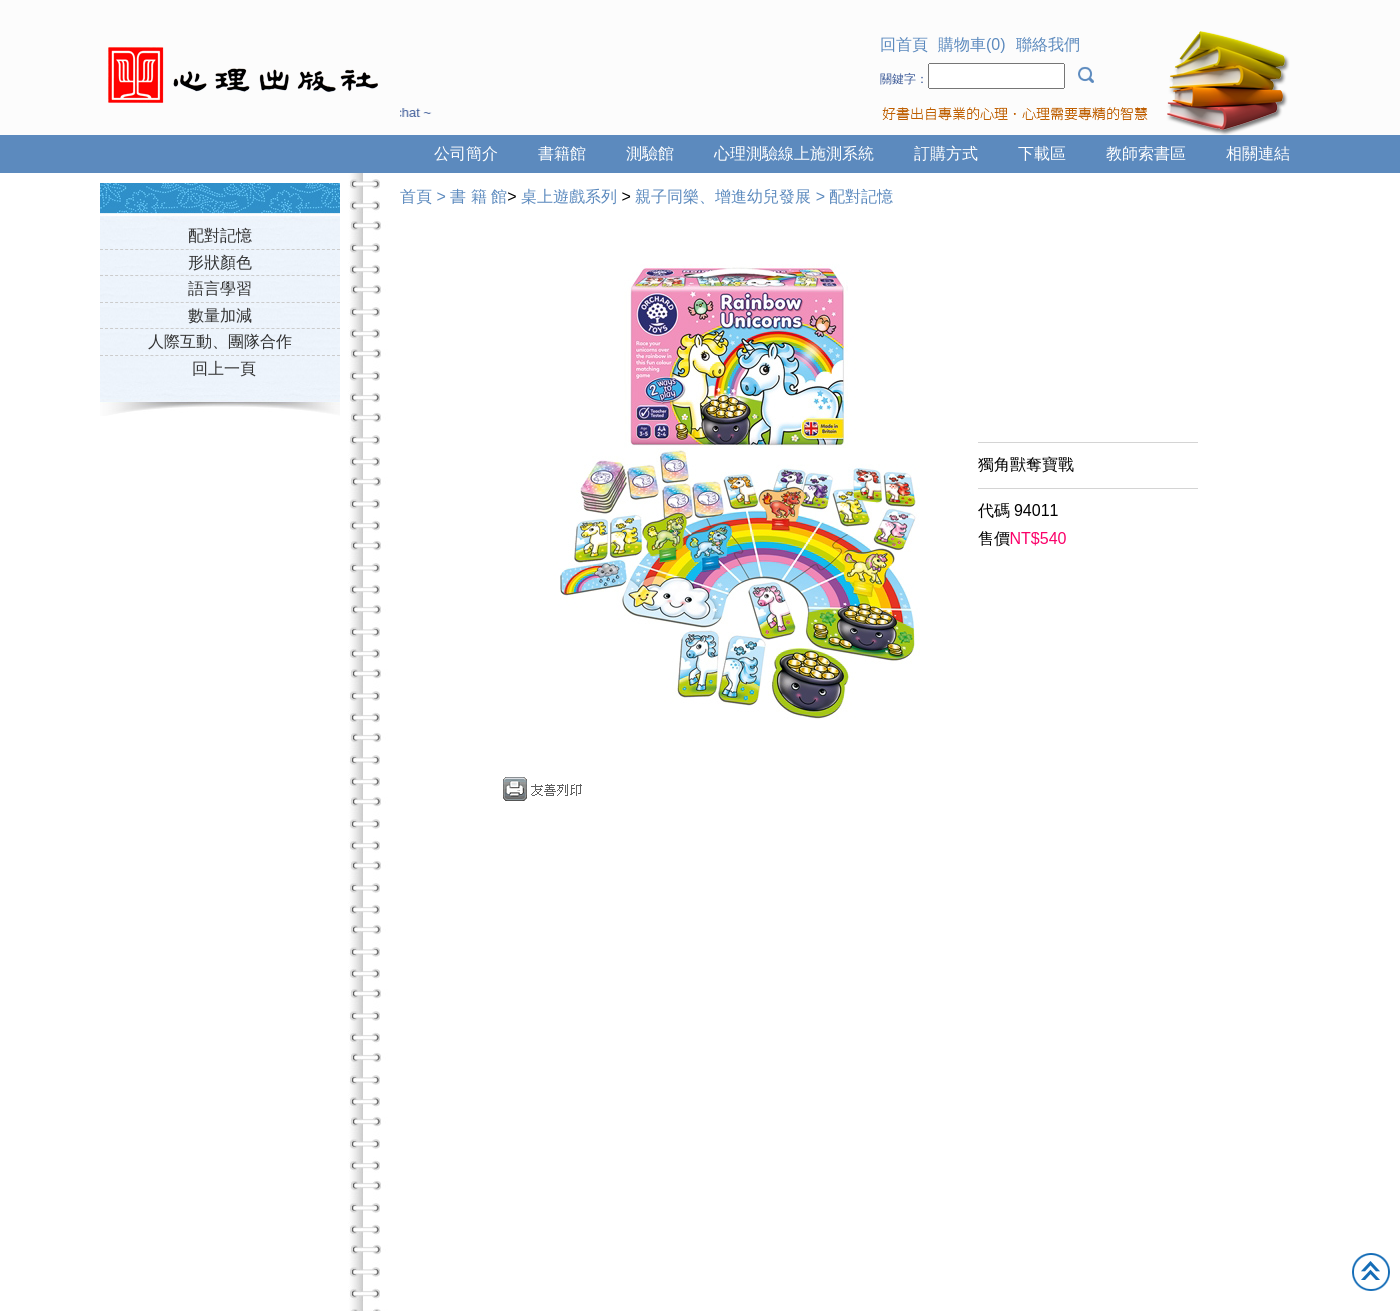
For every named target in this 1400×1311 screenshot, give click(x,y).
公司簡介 (466, 153)
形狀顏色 (220, 262)
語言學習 (220, 288)
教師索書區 (1146, 153)
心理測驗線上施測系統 (794, 153)
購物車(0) (972, 44)
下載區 (1042, 153)
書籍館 (562, 153)
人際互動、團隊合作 (220, 341)
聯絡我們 (1048, 44)
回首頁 (904, 44)
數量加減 (220, 315)
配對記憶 (220, 235)
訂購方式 (946, 153)
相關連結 (1258, 153)
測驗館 (650, 153)
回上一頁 (224, 368)
